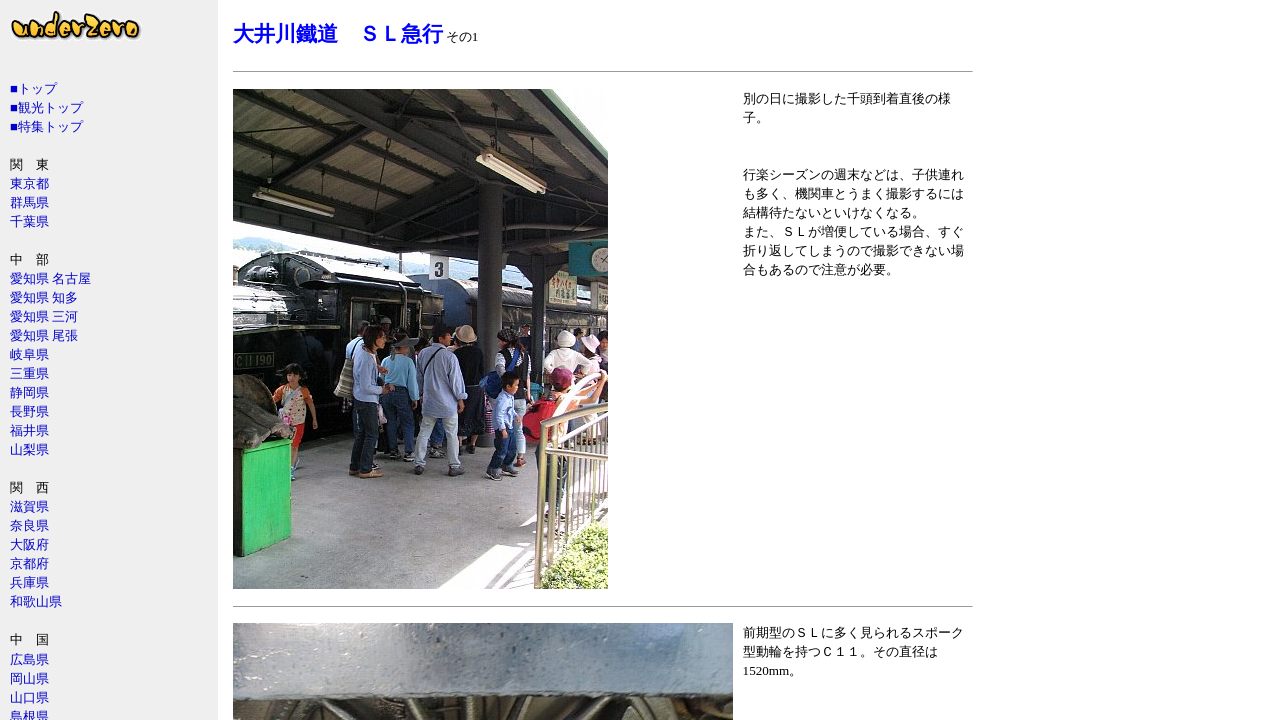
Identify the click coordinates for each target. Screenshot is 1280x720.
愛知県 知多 (44, 297)
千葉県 (29, 221)
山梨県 (29, 449)
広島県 (29, 659)
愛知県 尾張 (44, 335)
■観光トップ (46, 107)
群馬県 (29, 202)
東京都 (29, 183)
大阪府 (29, 544)
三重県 (29, 373)
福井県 (29, 430)
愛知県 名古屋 (50, 278)
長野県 (29, 411)
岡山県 (29, 678)
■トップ (33, 88)
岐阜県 (29, 354)
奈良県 (29, 525)
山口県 (29, 697)
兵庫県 (29, 582)
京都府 (29, 563)
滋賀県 (29, 506)
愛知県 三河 (44, 316)
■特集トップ (46, 126)
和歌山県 (36, 601)
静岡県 (29, 392)
